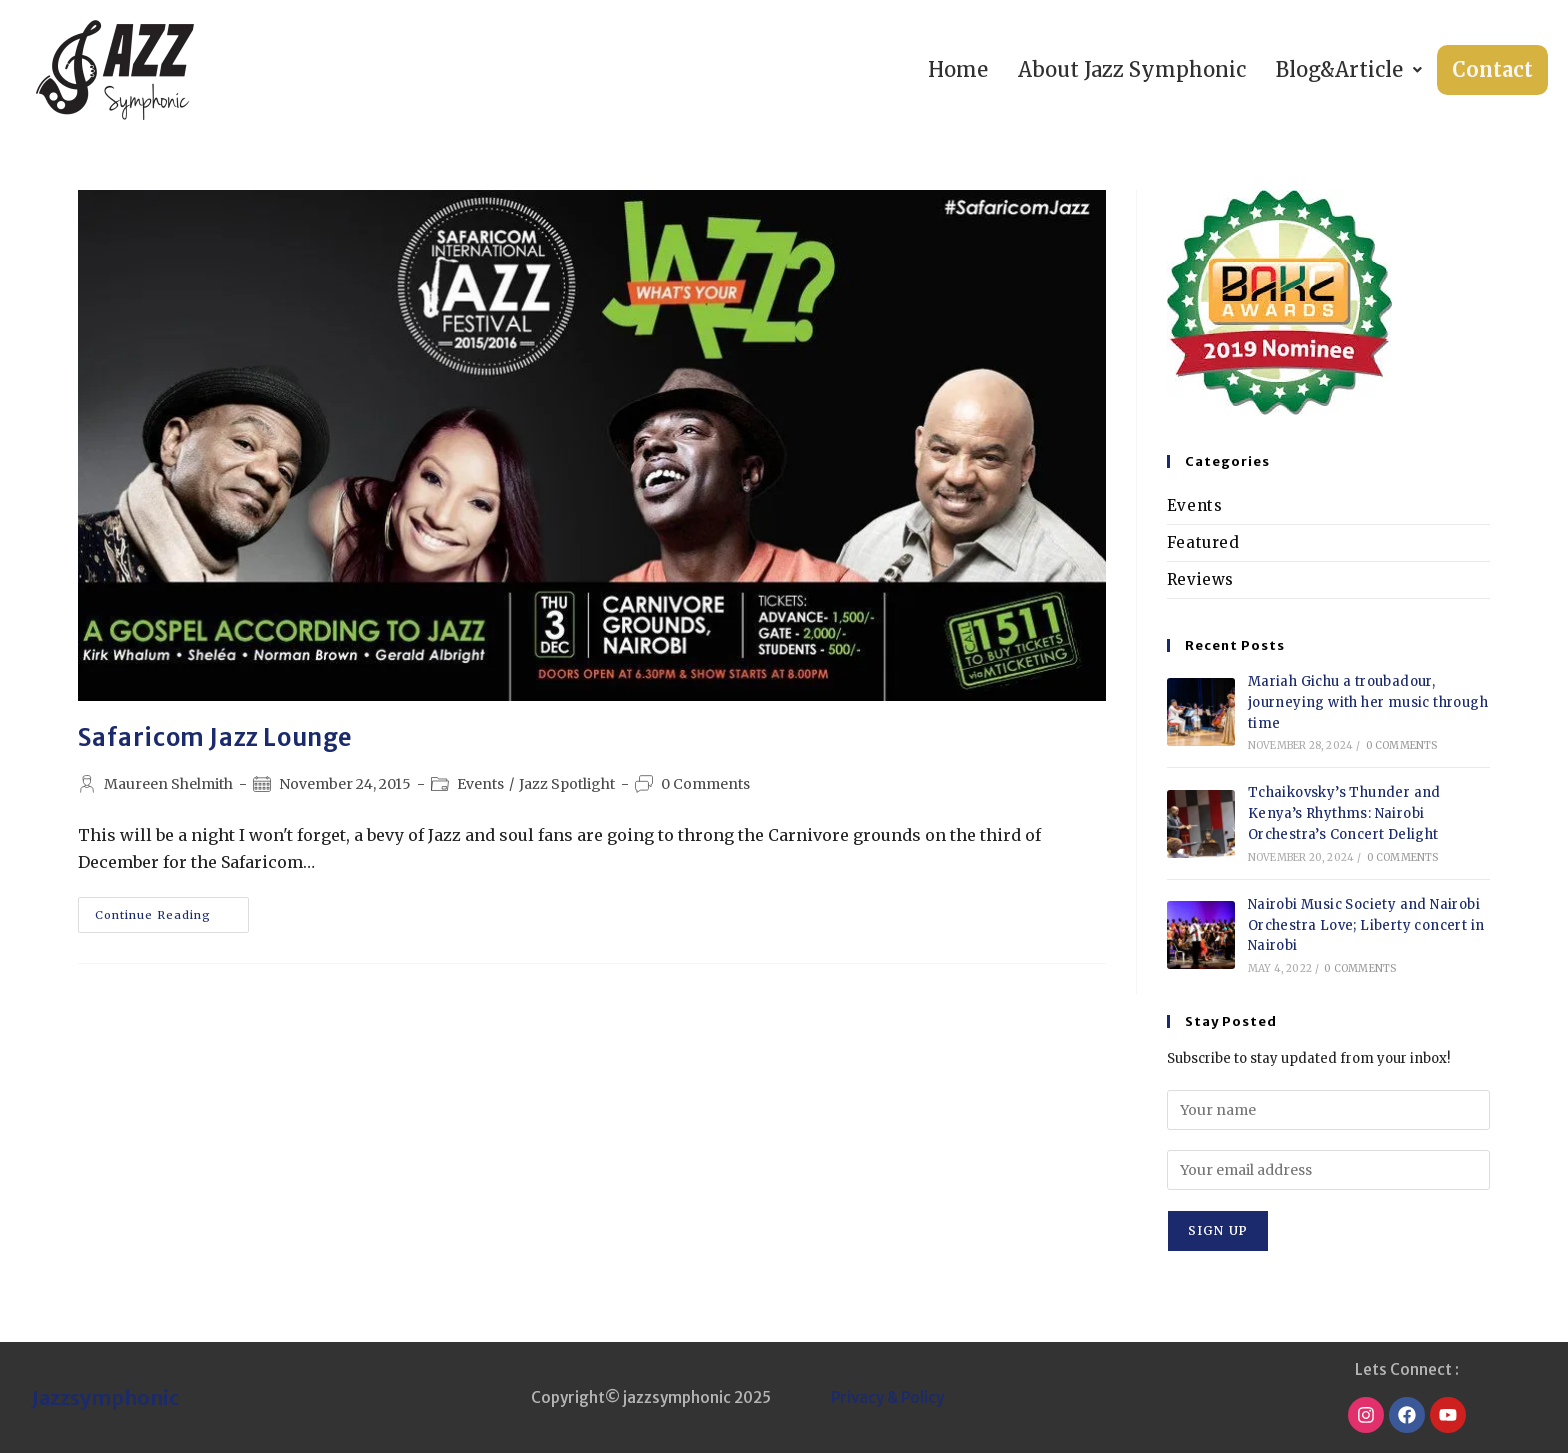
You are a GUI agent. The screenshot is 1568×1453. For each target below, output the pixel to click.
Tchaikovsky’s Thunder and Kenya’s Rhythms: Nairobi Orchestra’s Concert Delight (1344, 813)
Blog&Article (1349, 69)
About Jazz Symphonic (1132, 69)
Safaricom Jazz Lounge (215, 737)
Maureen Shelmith (168, 784)
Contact (1492, 69)
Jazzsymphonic (105, 1397)
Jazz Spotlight (567, 784)
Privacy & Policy (887, 1397)
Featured (1203, 542)
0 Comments (705, 784)
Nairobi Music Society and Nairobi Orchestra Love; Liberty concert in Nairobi (1366, 925)
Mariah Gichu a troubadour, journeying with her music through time (1368, 702)
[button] (1349, 70)
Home (958, 69)
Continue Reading (172, 909)
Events (480, 784)
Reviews (1200, 579)
